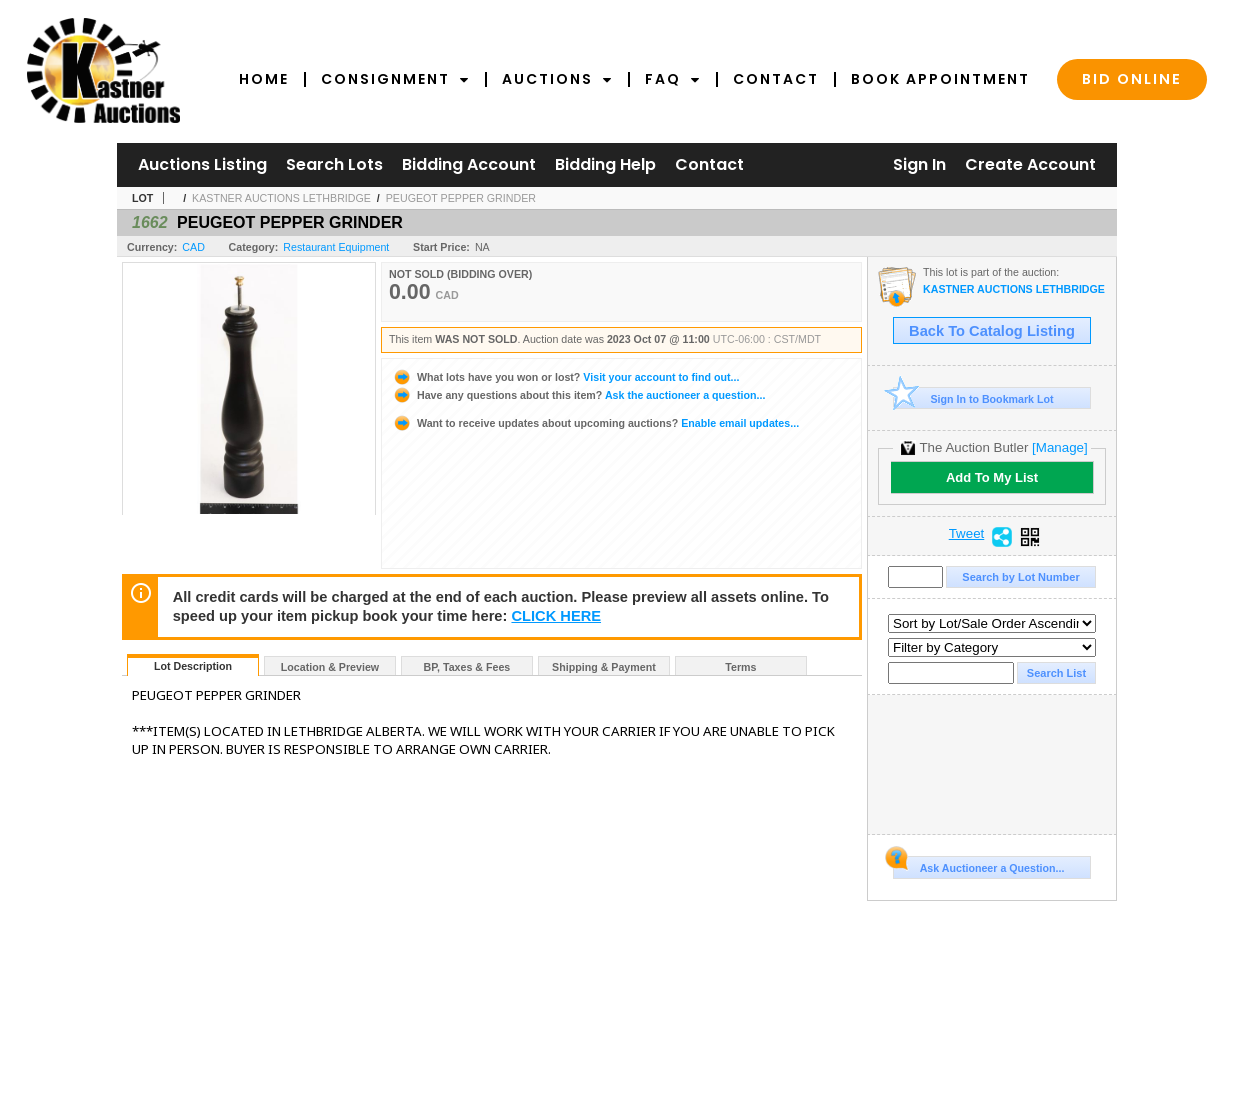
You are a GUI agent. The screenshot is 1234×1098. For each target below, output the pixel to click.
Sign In (919, 164)
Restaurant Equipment (336, 247)
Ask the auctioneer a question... (578, 395)
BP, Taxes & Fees (467, 667)
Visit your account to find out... (565, 377)
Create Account (1030, 164)
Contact (776, 79)
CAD (193, 247)
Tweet (967, 534)
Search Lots (334, 164)
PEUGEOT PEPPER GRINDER (461, 198)
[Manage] (1059, 447)
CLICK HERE (556, 616)
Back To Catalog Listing (992, 331)
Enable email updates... (595, 423)
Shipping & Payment (604, 667)
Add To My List (992, 477)
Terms (740, 667)
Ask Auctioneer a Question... (978, 865)
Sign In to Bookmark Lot (973, 398)
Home (264, 79)
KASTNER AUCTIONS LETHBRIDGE (281, 198)
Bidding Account (469, 164)
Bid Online (1132, 79)
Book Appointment (940, 79)
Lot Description (193, 666)
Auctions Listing (202, 164)
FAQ (673, 79)
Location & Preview (330, 667)
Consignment (395, 79)
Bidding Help (605, 164)
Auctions (557, 79)
